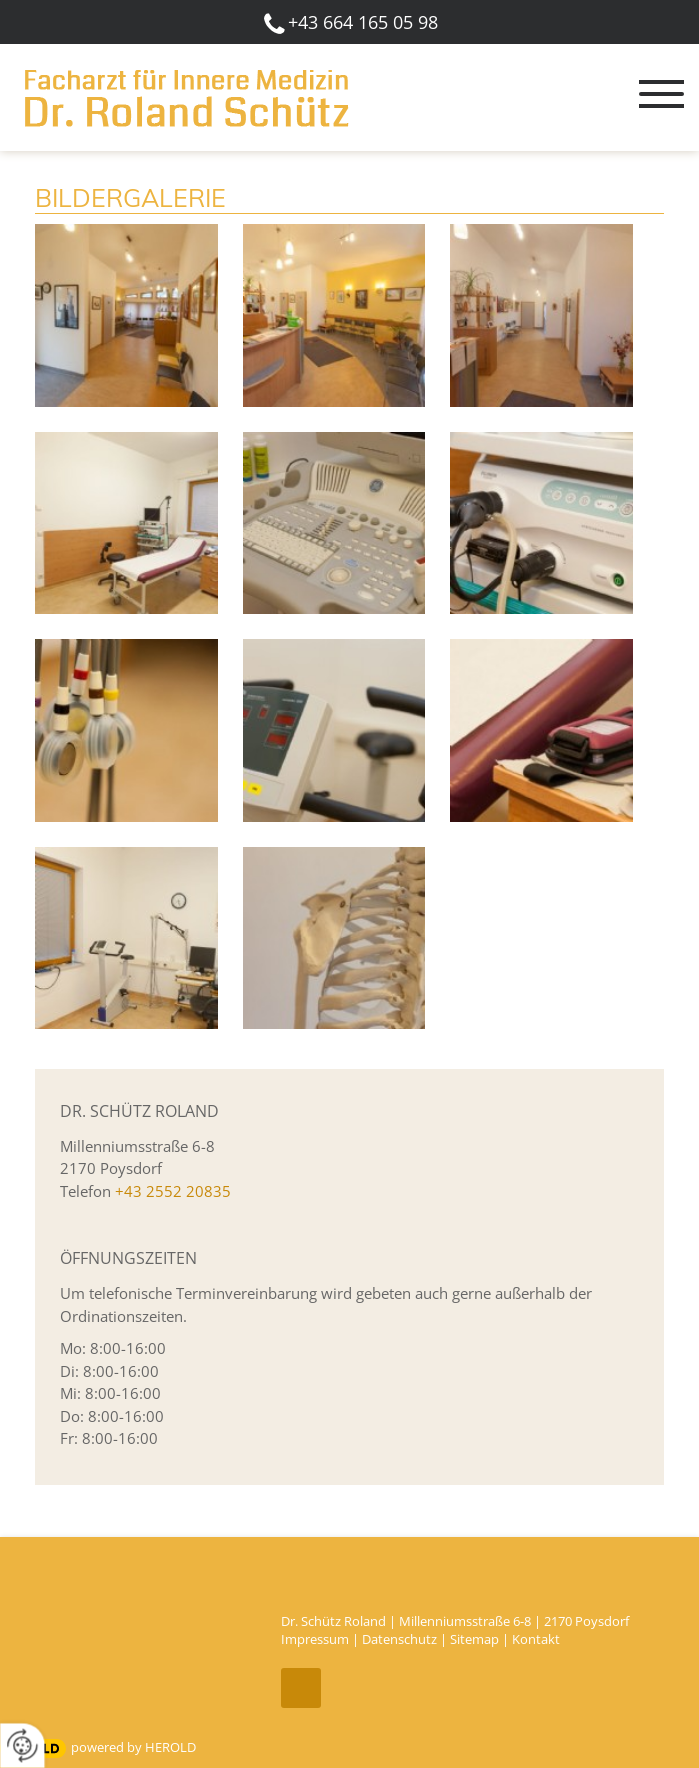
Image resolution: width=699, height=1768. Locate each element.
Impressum (315, 1639)
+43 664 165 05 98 (363, 22)
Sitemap (474, 1639)
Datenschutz (399, 1639)
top (301, 1688)
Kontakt (536, 1639)
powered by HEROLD (133, 1747)
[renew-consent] (22, 1745)
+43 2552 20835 (173, 1191)
